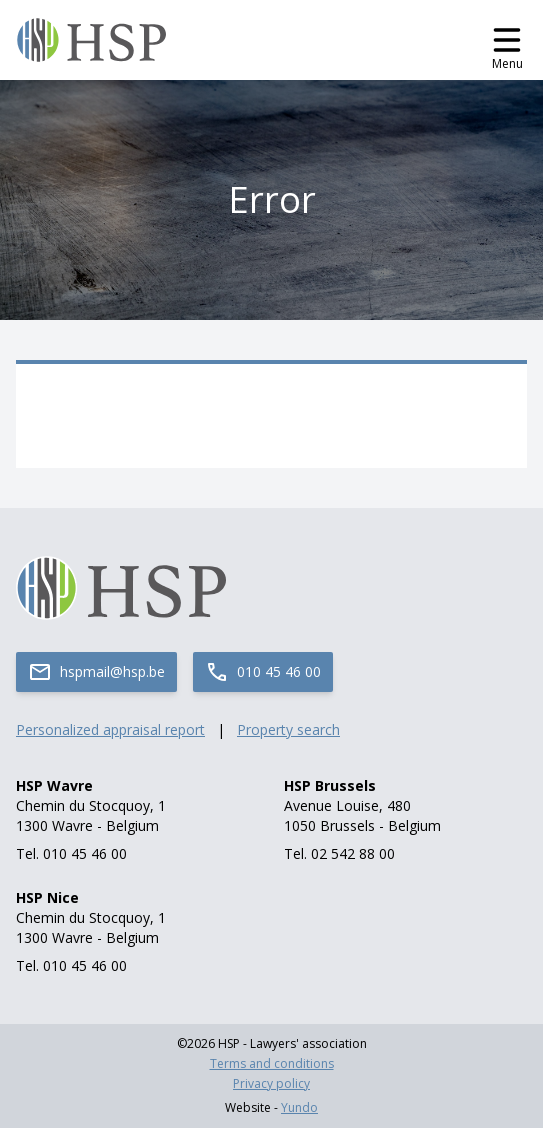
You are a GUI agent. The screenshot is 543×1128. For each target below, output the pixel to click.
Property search (288, 729)
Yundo (299, 1107)
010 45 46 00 (263, 672)
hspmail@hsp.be (96, 672)
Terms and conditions (272, 1064)
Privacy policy (271, 1084)
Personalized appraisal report (110, 729)
